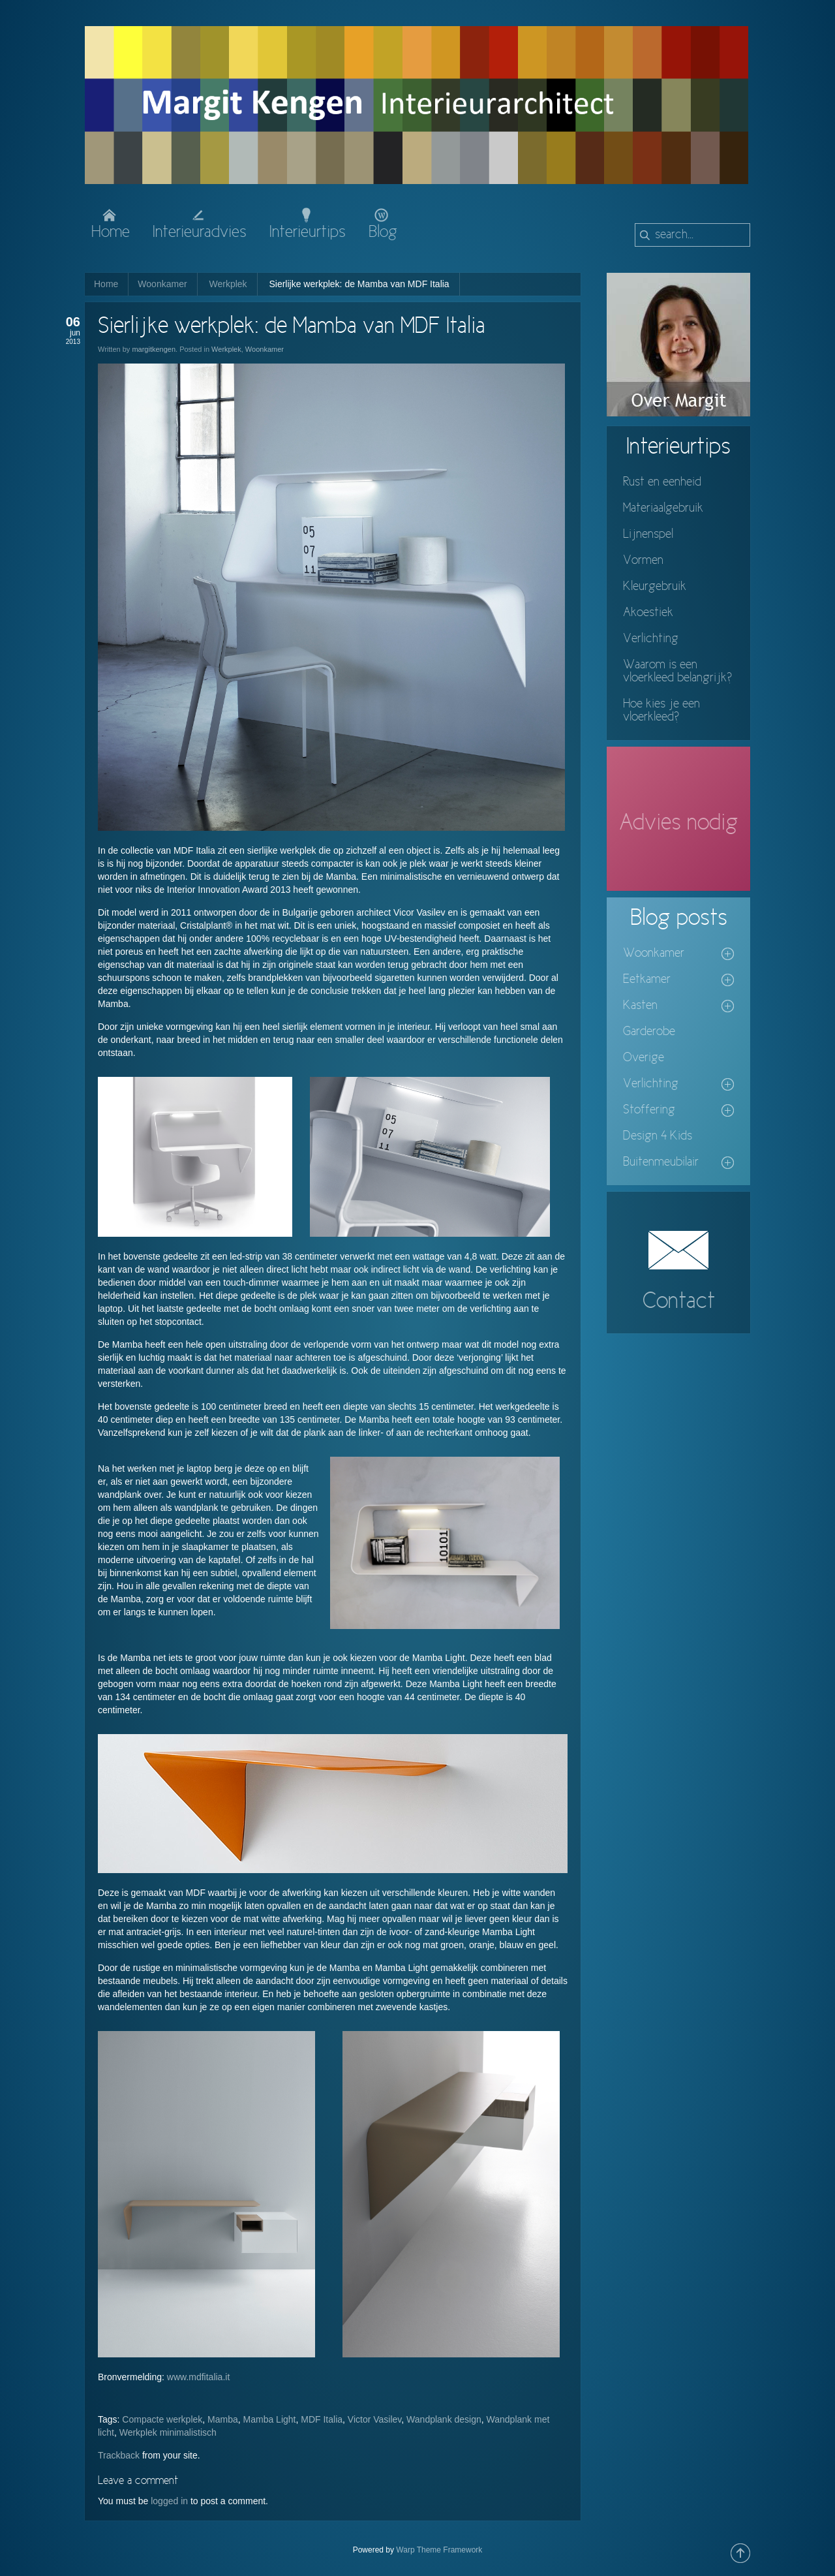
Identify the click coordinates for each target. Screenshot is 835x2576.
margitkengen (153, 349)
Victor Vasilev (374, 2419)
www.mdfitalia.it (198, 2377)
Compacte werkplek (162, 2419)
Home (106, 284)
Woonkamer (162, 284)
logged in (169, 2501)
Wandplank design (443, 2419)
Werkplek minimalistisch (168, 2432)
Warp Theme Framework (439, 2549)
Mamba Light (269, 2419)
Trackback (119, 2455)
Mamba (222, 2419)
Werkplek (228, 284)
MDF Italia (321, 2419)
